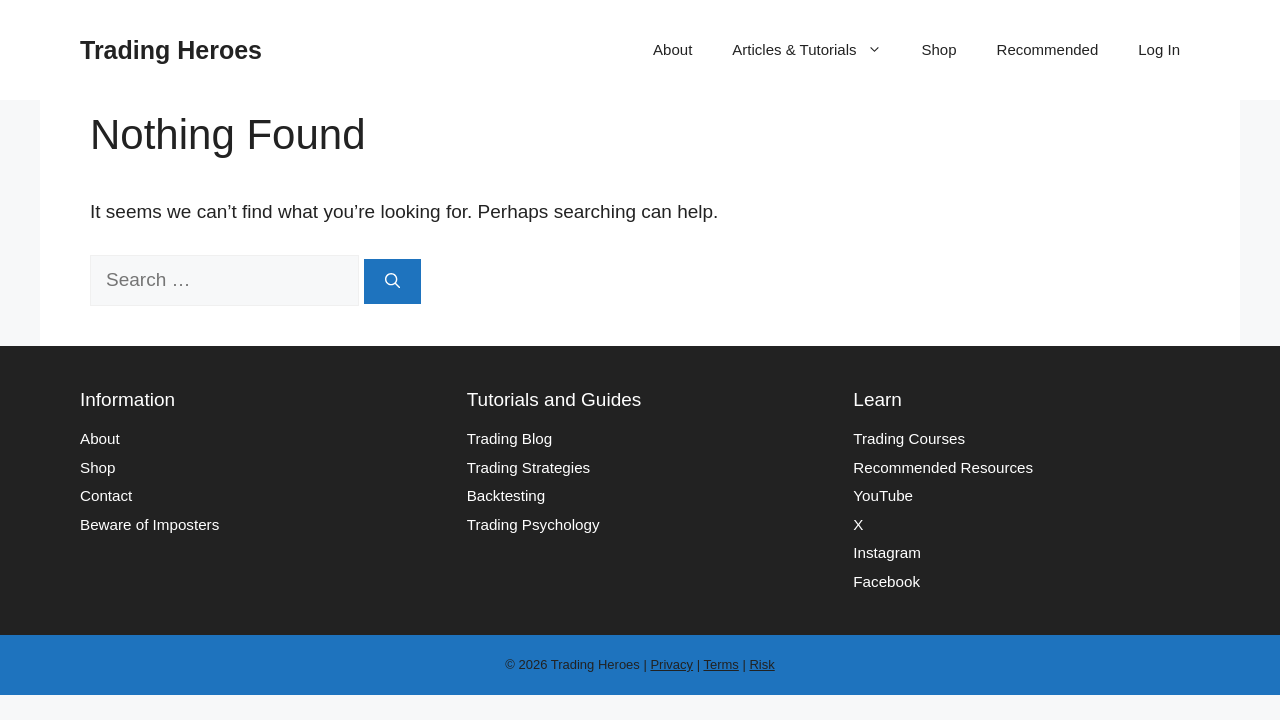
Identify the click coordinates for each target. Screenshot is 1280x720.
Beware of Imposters (149, 524)
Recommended (1048, 49)
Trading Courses (909, 438)
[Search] (392, 281)
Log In (1159, 49)
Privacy (671, 664)
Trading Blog (510, 438)
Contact (106, 495)
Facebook (886, 581)
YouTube (883, 495)
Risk (761, 664)
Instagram (887, 552)
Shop (939, 49)
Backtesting (506, 495)
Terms (720, 664)
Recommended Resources (943, 467)
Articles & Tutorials (816, 50)
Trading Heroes (171, 50)
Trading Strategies (529, 467)
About (672, 49)
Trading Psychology (533, 524)
